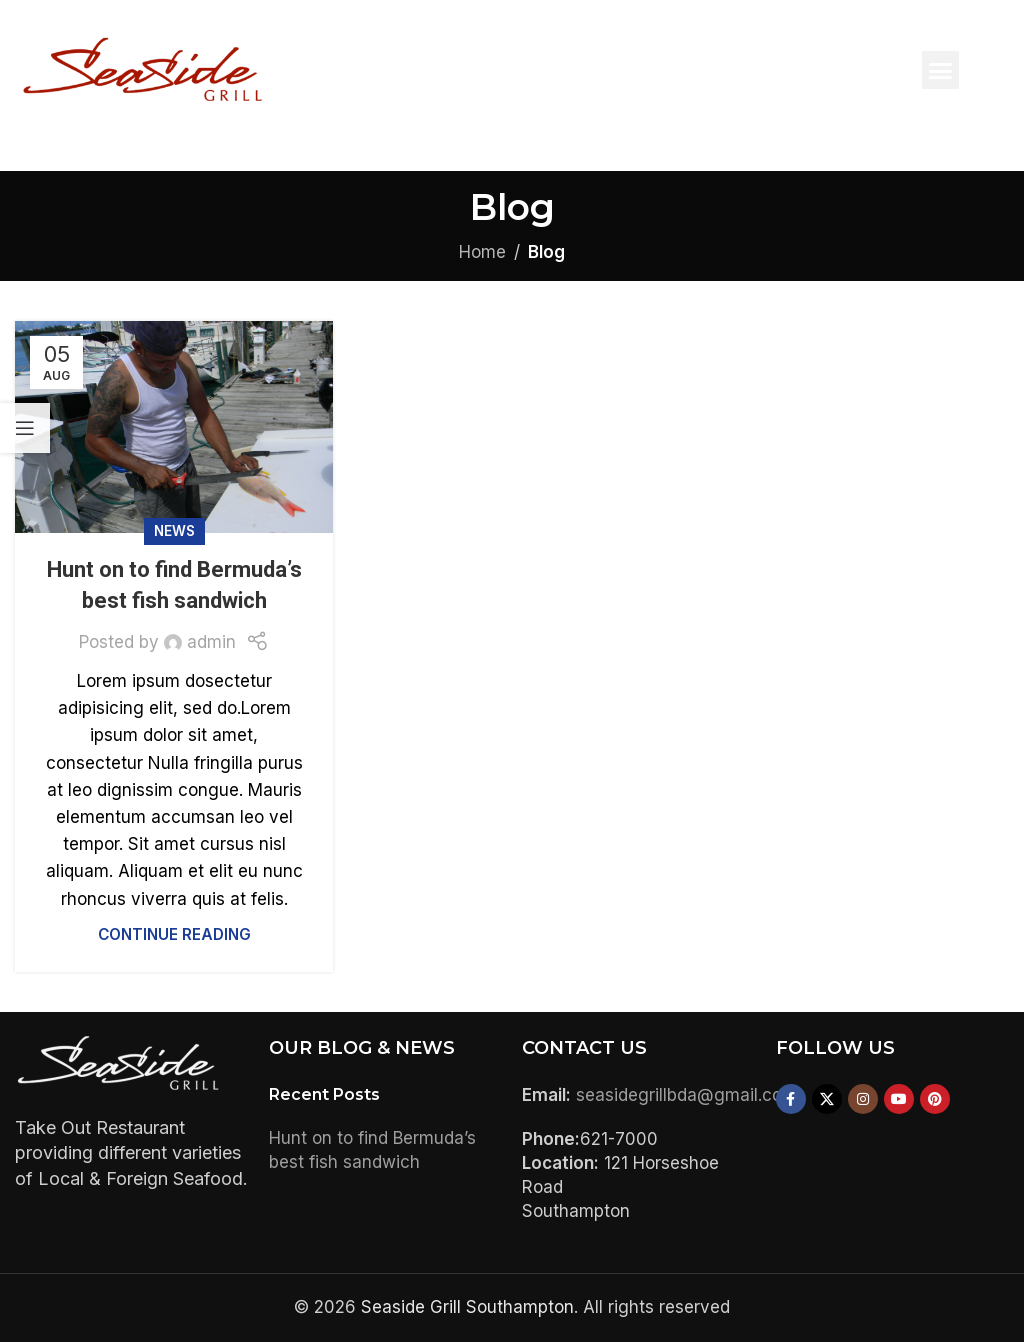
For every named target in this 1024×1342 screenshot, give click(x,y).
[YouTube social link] (899, 1099)
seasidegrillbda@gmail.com (686, 1095)
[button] (941, 70)
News (174, 531)
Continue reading (174, 934)
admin (211, 642)
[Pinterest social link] (935, 1099)
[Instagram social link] (863, 1099)
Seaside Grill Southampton (467, 1307)
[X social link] (827, 1099)
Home (482, 252)
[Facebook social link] (791, 1099)
